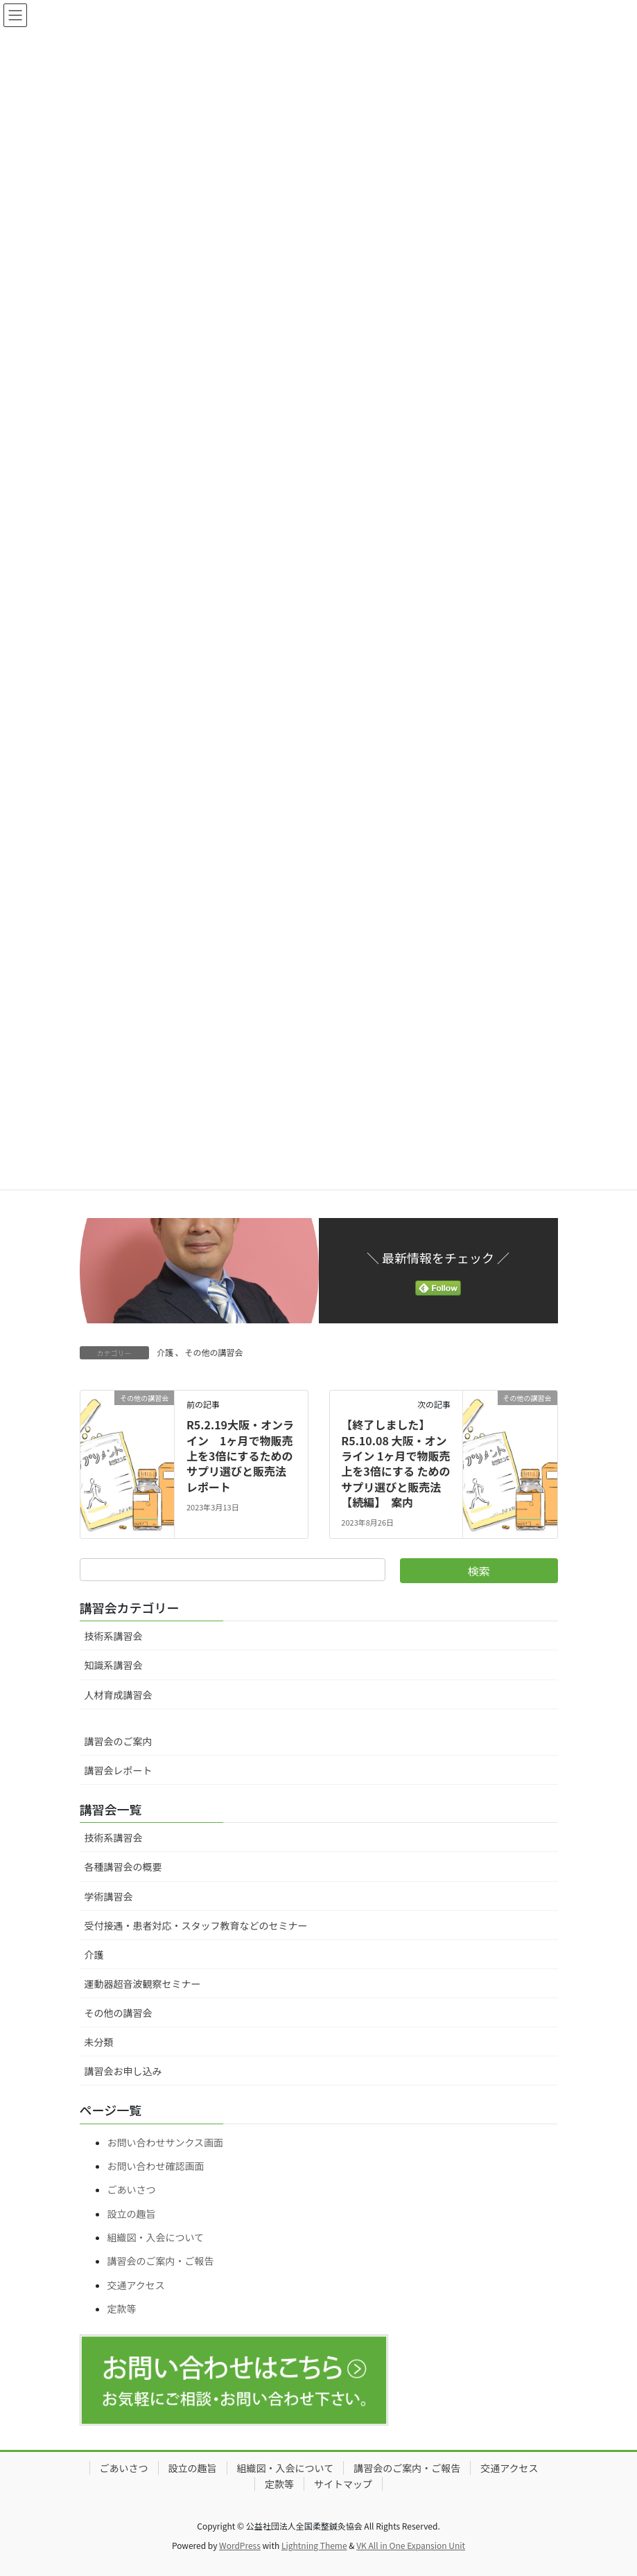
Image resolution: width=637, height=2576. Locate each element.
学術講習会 (109, 1896)
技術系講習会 (114, 1636)
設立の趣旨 (131, 2214)
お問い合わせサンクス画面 (165, 2142)
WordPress (240, 2545)
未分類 (99, 2042)
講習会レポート (118, 1770)
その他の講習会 (214, 1352)
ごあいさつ (131, 2189)
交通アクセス (136, 2285)
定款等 (122, 2308)
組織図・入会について (155, 2237)
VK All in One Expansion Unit (410, 2545)
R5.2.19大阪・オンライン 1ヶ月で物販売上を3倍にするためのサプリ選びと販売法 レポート (241, 1455)
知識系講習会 (114, 1665)
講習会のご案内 (118, 1741)
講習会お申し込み (123, 2071)
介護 (165, 1352)
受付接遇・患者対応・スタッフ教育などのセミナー (196, 1925)
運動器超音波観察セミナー (143, 1984)
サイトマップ (343, 2484)
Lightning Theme (314, 2545)
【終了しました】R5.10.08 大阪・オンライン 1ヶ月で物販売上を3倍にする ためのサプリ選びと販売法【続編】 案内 (395, 1463)
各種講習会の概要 (123, 1866)
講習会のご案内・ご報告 (160, 2261)
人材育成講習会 (118, 1695)
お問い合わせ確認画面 (155, 2166)
